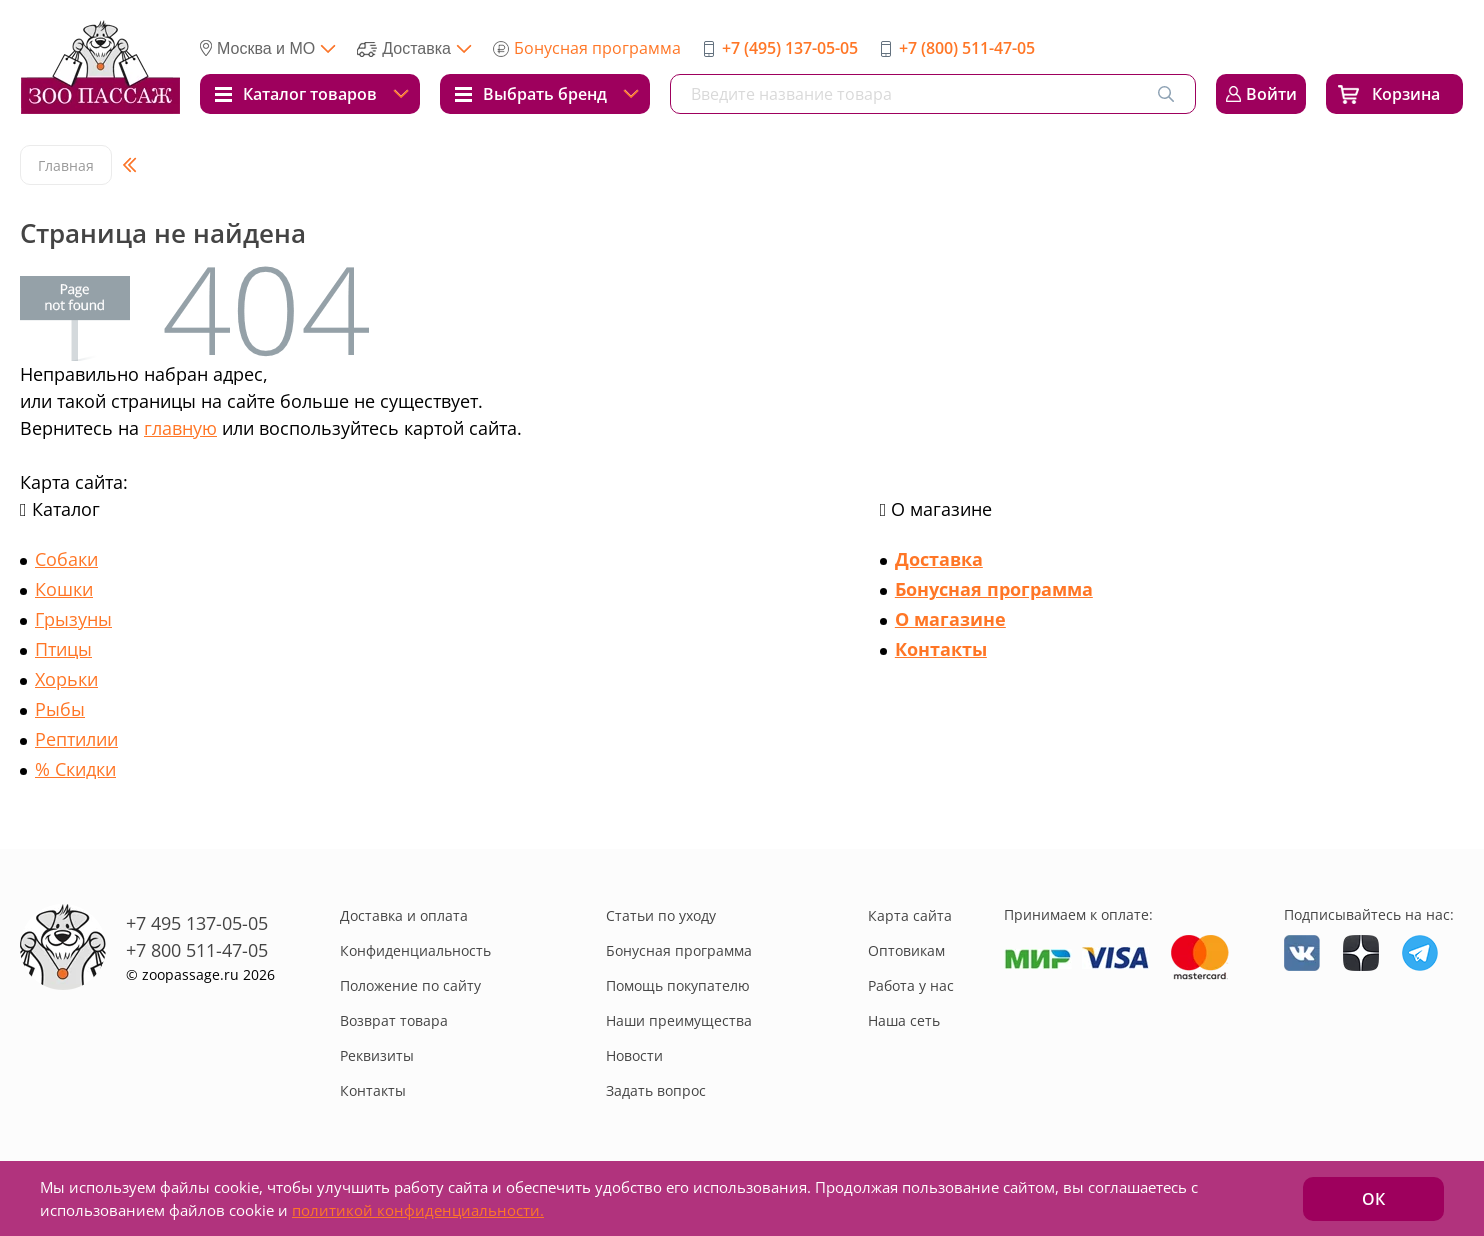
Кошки (64, 589)
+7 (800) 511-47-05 (967, 48)
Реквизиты (377, 1055)
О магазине (950, 619)
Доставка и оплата (404, 915)
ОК (1373, 1199)
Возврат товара (394, 1020)
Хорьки (66, 679)
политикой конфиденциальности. (418, 1210)
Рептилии (76, 739)
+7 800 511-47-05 (197, 950)
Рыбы (60, 709)
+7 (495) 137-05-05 (790, 48)
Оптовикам (906, 950)
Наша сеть (904, 1020)
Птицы (63, 649)
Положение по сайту (410, 985)
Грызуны (73, 619)
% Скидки (75, 769)
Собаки (66, 559)
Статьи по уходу (661, 915)
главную (180, 428)
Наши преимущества (679, 1020)
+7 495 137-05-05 (197, 923)
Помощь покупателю (678, 985)
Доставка (939, 559)
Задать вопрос (656, 1090)
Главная (66, 165)
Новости (634, 1055)
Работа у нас (911, 985)
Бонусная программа (597, 48)
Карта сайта (910, 915)
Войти (1271, 94)
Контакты (941, 649)
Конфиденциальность (415, 950)
